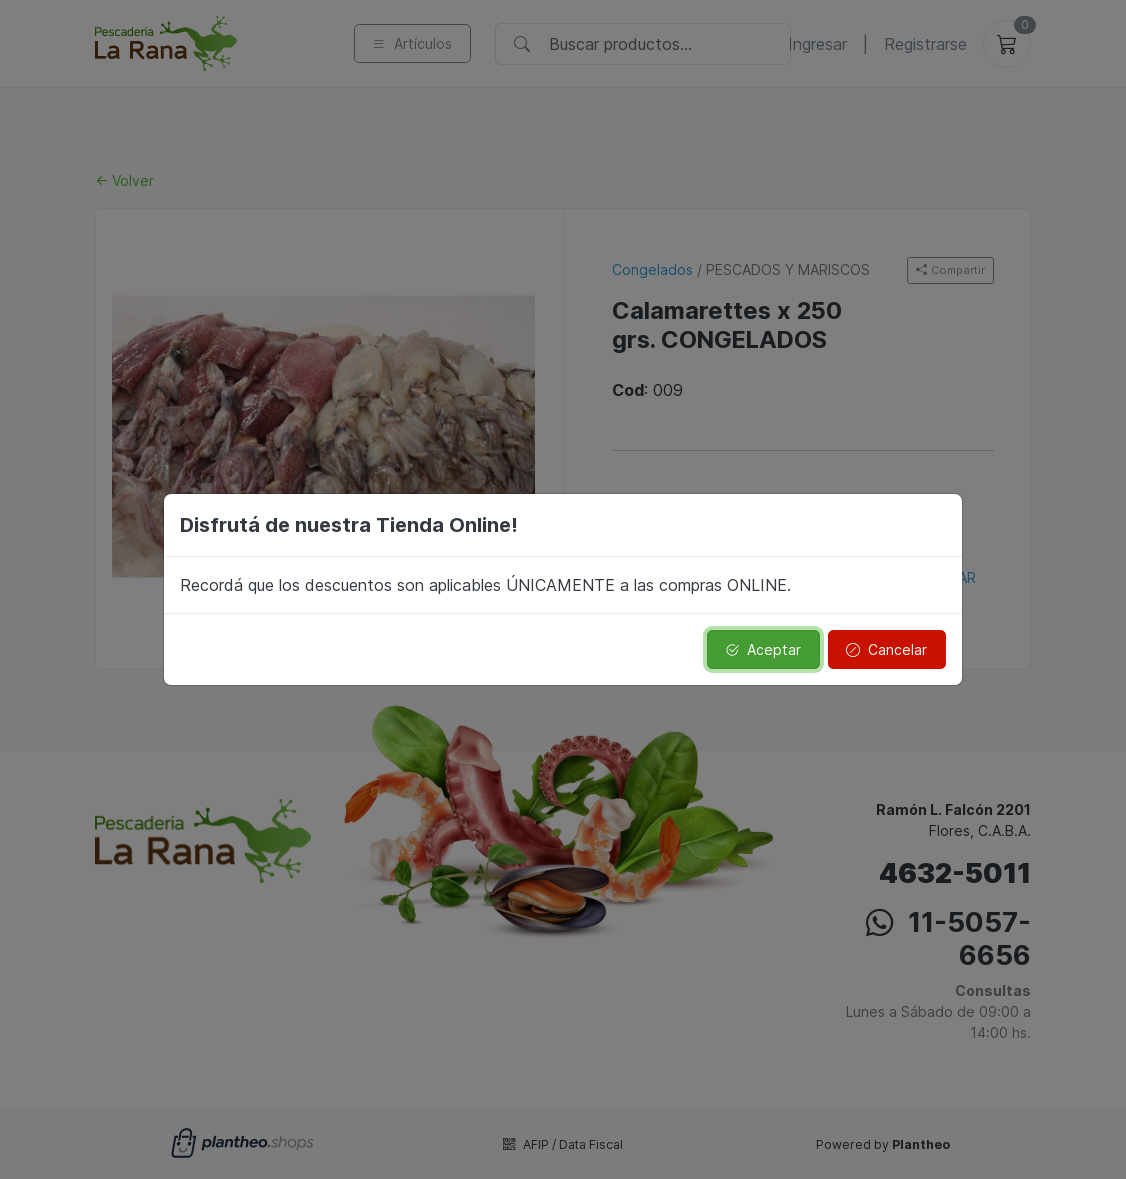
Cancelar (886, 649)
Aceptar (763, 649)
